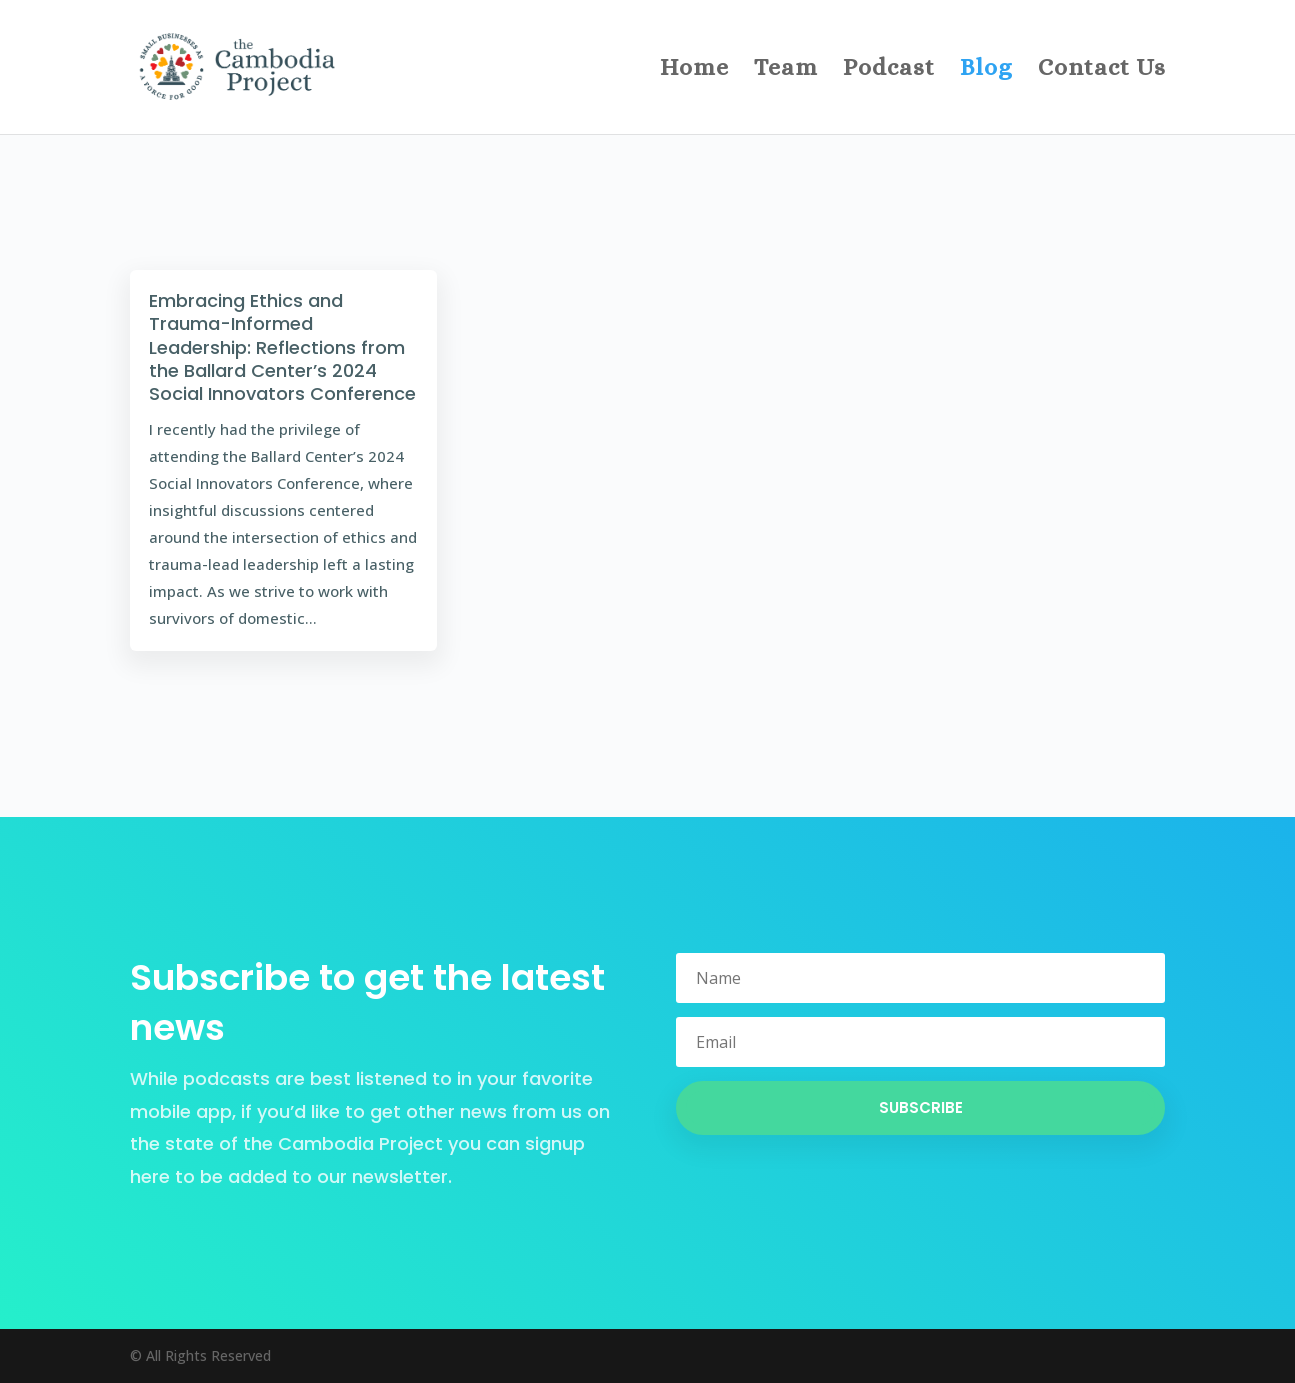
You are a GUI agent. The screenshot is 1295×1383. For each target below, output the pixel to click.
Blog (986, 70)
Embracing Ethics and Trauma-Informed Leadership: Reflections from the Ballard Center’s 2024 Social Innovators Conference (282, 347)
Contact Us (1102, 70)
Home (694, 70)
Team (786, 70)
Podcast (889, 70)
